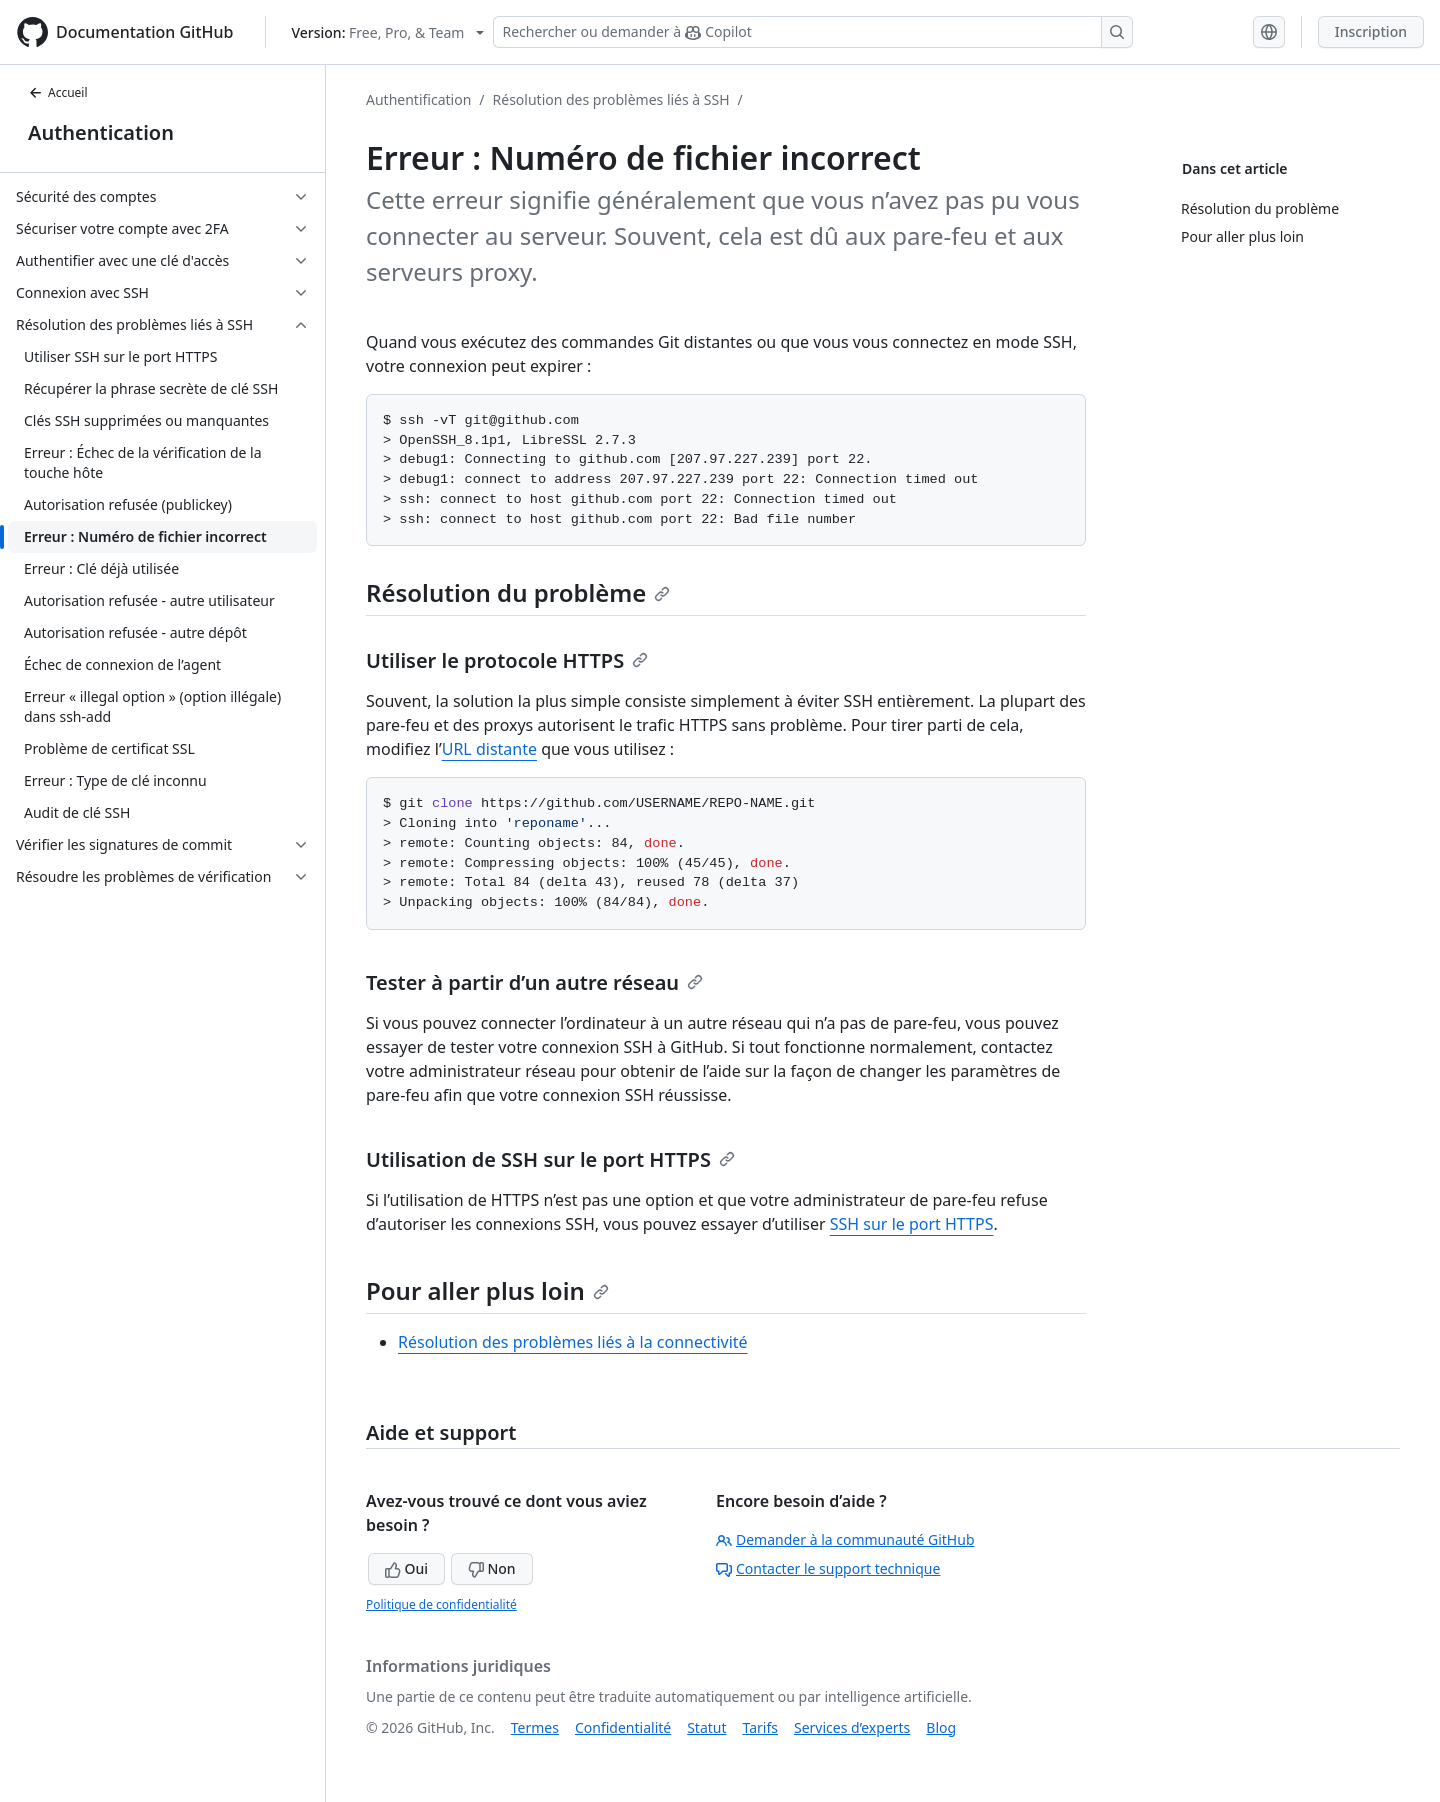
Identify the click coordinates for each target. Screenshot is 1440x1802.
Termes (535, 1727)
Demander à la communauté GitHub (845, 1539)
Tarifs (760, 1727)
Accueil (58, 92)
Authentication (101, 132)
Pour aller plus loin (487, 1290)
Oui (406, 1568)
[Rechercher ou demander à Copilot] (813, 32)
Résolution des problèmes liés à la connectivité (573, 1342)
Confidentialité (623, 1727)
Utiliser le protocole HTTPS (507, 660)
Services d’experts (852, 1727)
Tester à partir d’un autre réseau (534, 982)
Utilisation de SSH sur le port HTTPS (550, 1159)
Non (492, 1568)
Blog (941, 1727)
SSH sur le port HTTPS (912, 1224)
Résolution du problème (518, 592)
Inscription (1371, 31)
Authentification (418, 99)
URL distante (489, 749)
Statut (706, 1727)
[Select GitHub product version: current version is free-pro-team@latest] (387, 32)
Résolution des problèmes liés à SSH (611, 99)
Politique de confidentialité (441, 1604)
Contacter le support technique (828, 1568)
